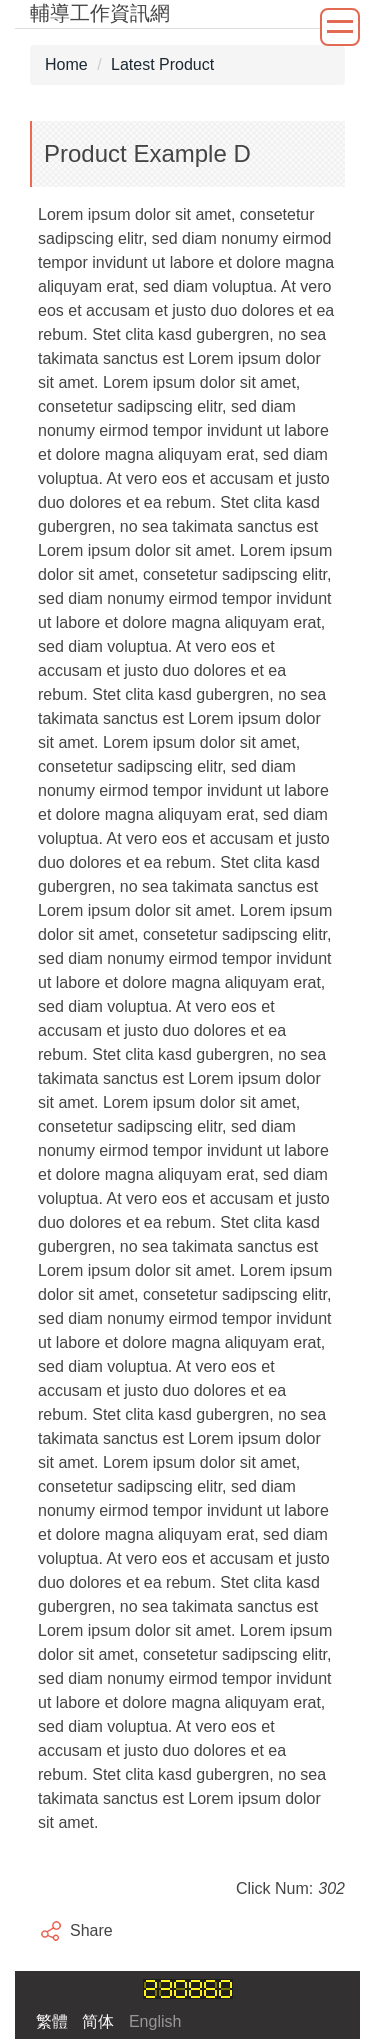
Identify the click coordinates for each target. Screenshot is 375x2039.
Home (66, 64)
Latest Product (162, 64)
